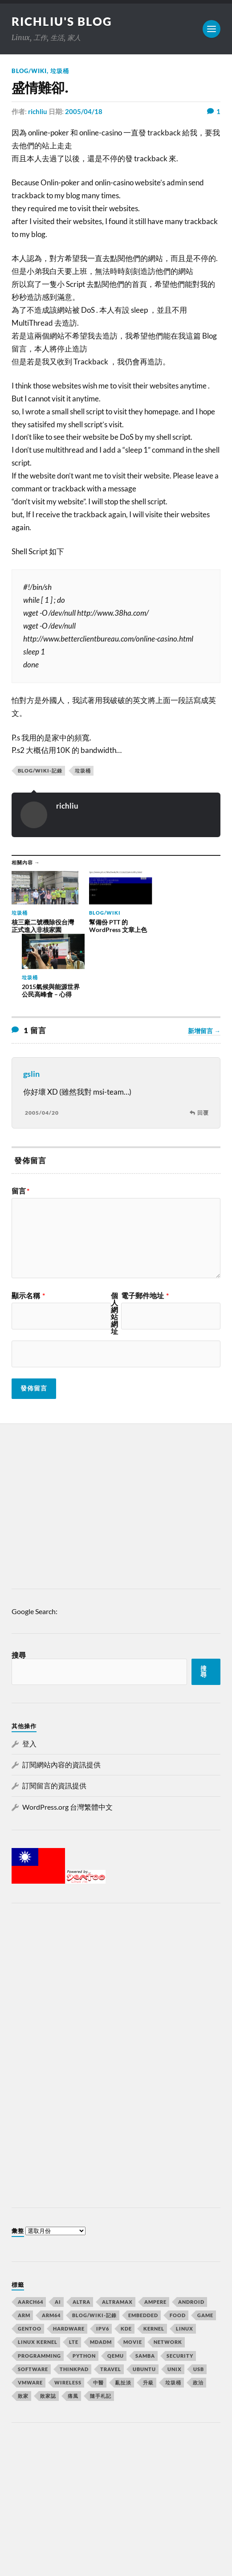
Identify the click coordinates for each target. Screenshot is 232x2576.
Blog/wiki (29, 70)
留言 (20, 1127)
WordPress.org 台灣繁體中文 (67, 1743)
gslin (31, 1011)
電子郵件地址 (145, 1232)
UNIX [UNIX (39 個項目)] (174, 2306)
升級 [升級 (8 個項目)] (148, 2319)
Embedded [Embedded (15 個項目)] (143, 2252)
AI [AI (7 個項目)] (58, 2238)
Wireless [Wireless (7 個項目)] (67, 2319)
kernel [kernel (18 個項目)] (153, 2265)
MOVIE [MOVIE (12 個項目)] (132, 2279)
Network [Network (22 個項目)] (168, 2279)
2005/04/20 (42, 1049)
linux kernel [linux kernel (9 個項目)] (37, 2279)
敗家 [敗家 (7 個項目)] (23, 2333)
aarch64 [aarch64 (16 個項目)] (30, 2238)
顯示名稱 (28, 1232)
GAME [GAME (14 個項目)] (205, 2252)
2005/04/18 (83, 111)
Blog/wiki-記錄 (40, 770)
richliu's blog (62, 21)
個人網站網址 (114, 1250)
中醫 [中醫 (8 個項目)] (98, 2319)
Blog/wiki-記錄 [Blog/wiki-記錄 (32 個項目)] (94, 2252)
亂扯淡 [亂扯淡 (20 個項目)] (123, 2319)
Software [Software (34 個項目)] (33, 2306)
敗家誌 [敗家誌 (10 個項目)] (48, 2333)
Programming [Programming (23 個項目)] (39, 2292)
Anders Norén (65, 2558)
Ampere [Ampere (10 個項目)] (155, 2238)
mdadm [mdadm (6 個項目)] (101, 2279)
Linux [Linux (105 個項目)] (184, 2265)
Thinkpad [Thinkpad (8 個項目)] (74, 2306)
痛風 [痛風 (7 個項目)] (73, 2333)
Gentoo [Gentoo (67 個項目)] (29, 2265)
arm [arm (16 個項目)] (24, 2252)
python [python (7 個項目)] (84, 2292)
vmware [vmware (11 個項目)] (30, 2319)
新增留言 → (204, 968)
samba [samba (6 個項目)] (145, 2292)
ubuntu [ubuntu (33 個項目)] (144, 2306)
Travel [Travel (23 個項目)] (110, 2306)
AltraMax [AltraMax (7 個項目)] (117, 2238)
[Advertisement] (116, 1445)
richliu (37, 111)
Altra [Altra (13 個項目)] (81, 2238)
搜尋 (19, 1591)
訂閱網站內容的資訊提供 (61, 1701)
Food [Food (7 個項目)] (178, 2252)
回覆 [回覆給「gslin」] (203, 1049)
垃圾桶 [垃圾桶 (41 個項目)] (173, 2319)
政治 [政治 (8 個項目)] (198, 2319)
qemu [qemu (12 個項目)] (115, 2292)
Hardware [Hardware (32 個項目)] (69, 2265)
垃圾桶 (59, 70)
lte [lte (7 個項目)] (73, 2279)
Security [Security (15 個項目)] (180, 2292)
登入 (29, 1680)
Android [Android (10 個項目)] (191, 2238)
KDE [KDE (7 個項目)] (126, 2265)
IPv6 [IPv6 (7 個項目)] (102, 2265)
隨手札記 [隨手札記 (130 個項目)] (100, 2333)
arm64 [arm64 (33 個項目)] (51, 2252)
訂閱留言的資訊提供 (54, 1722)
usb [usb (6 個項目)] (198, 2306)
